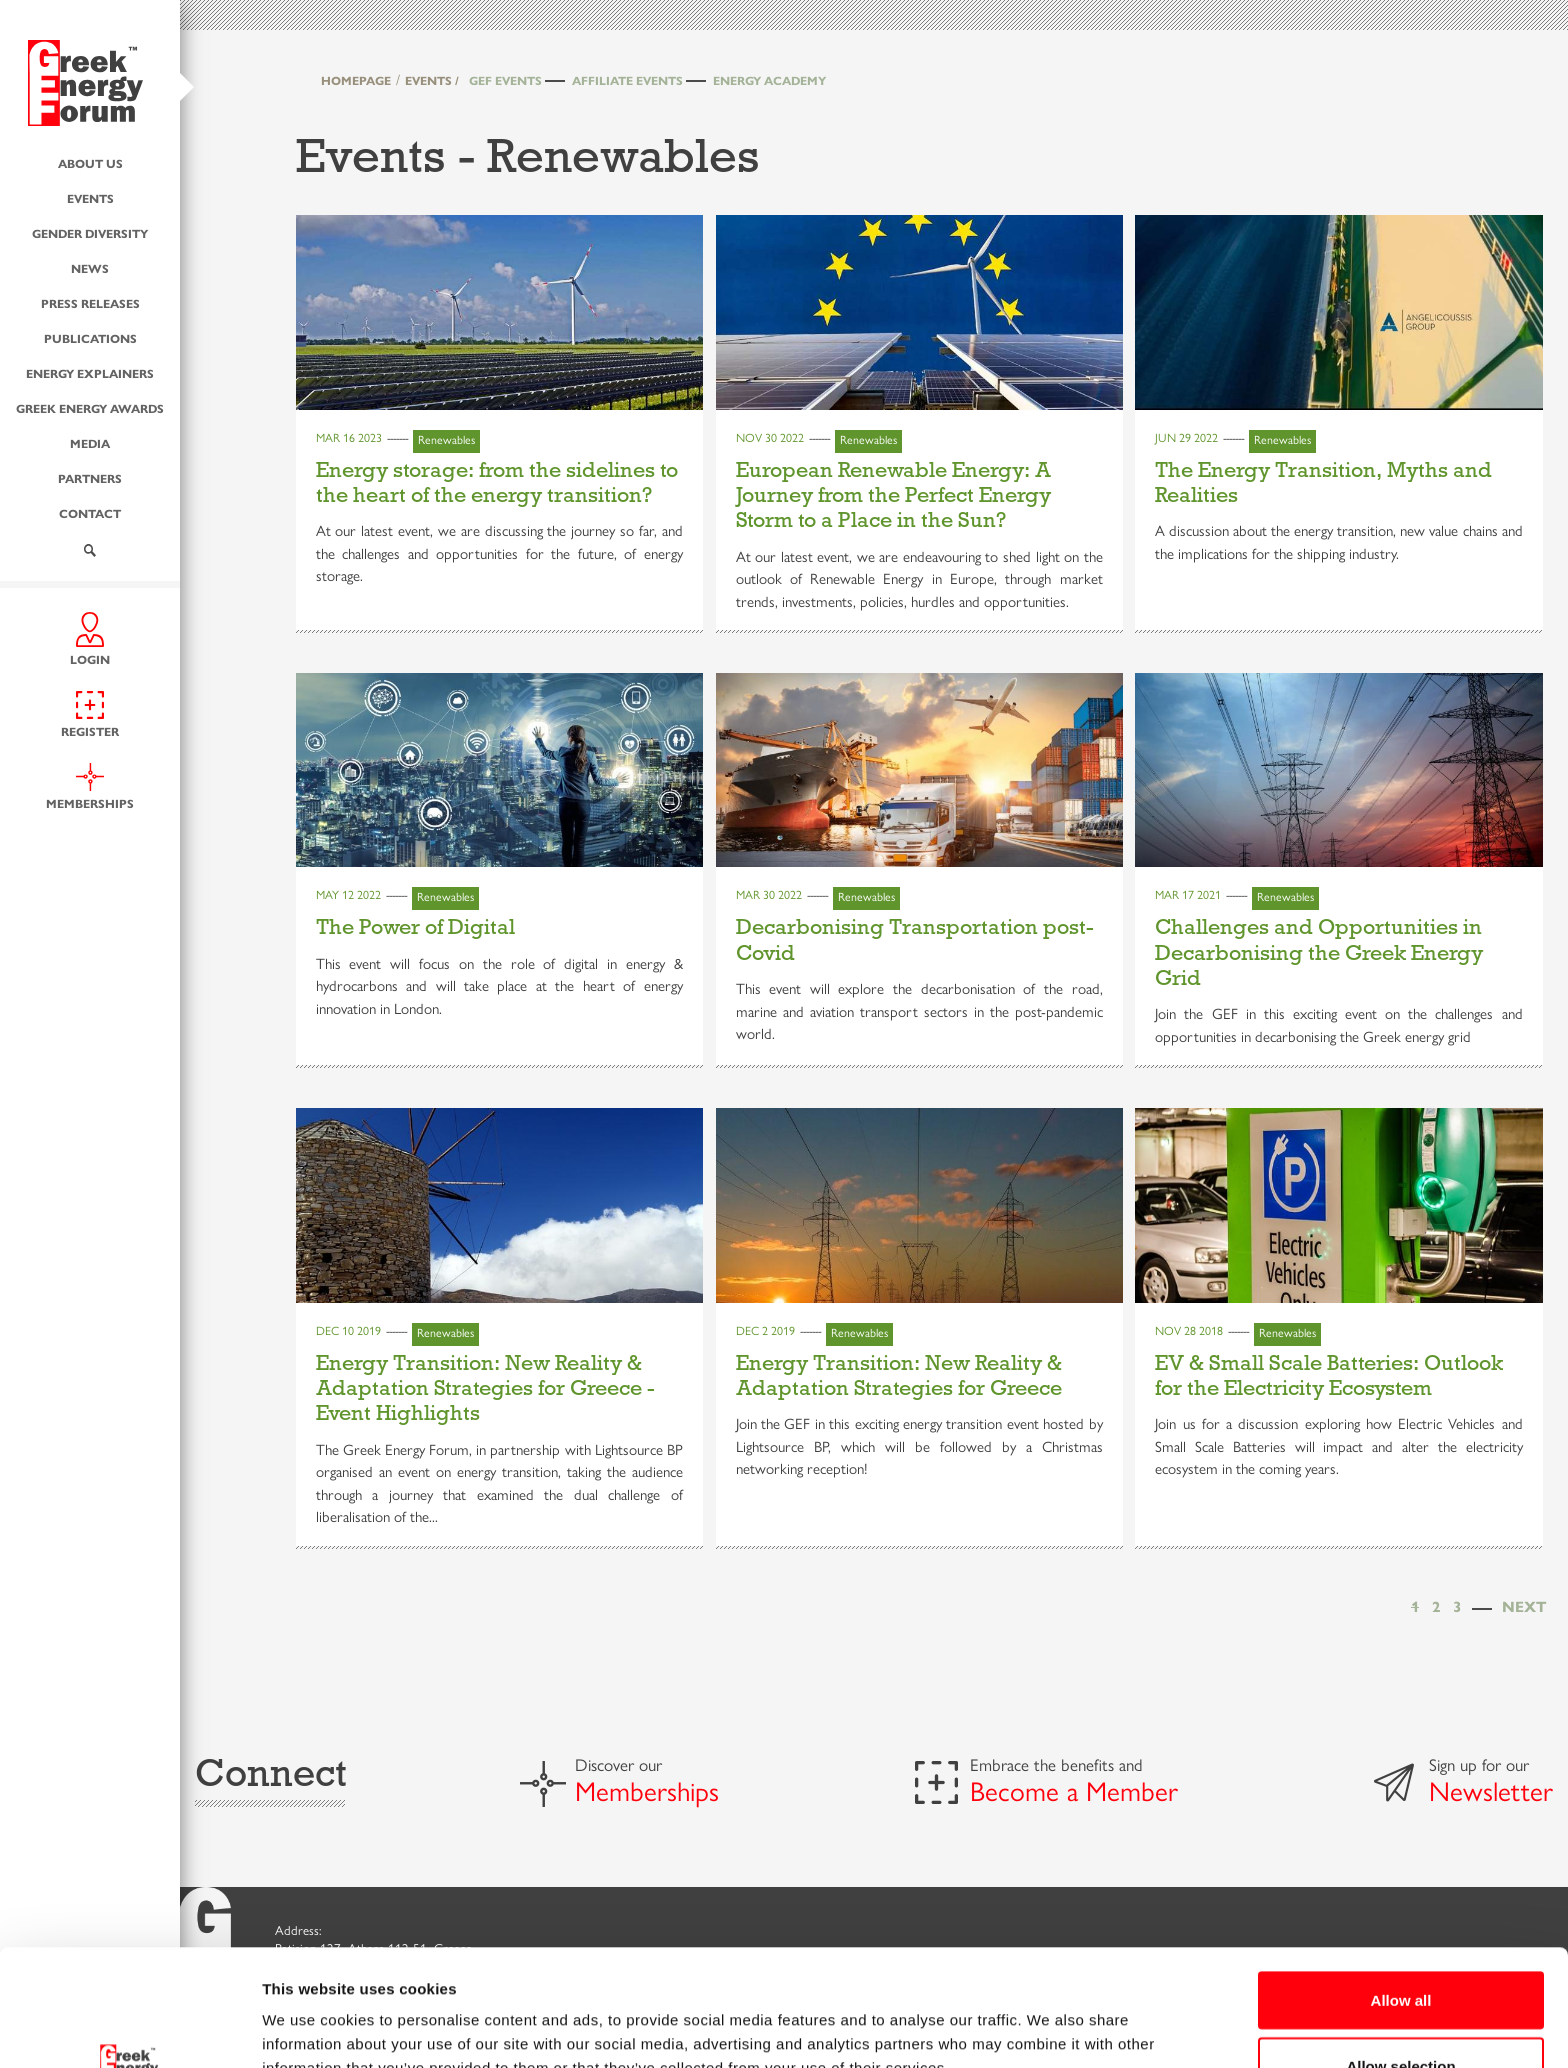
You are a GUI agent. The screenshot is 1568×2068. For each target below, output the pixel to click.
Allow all (1401, 1883)
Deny (1401, 2014)
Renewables (446, 440)
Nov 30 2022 (770, 438)
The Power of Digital (415, 927)
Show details (1049, 2016)
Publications (90, 338)
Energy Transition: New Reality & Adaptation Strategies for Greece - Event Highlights (485, 1388)
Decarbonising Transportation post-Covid (915, 939)
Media (90, 443)
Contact (90, 513)
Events (90, 198)
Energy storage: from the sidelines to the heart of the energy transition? (497, 482)
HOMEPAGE (356, 80)
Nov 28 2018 (1189, 1331)
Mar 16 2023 (349, 438)
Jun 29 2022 (1186, 438)
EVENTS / (432, 80)
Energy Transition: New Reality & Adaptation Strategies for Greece (899, 1375)
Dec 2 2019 (765, 1331)
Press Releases (90, 303)
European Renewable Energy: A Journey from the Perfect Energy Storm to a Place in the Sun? (893, 495)
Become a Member (1074, 1792)
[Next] (1524, 1607)
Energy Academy (769, 80)
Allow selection (1400, 1949)
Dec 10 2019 (348, 1331)
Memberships (647, 1792)
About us (90, 163)
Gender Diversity (90, 233)
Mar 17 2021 (1188, 895)
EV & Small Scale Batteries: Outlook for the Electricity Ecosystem (1329, 1375)
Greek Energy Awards (90, 408)
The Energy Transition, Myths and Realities (1323, 482)
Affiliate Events (627, 80)
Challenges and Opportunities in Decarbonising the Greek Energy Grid (1319, 952)
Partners (90, 478)
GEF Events (505, 80)
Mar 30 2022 (769, 895)
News (90, 268)
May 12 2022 (348, 895)
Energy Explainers (90, 373)
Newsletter (1491, 1792)
